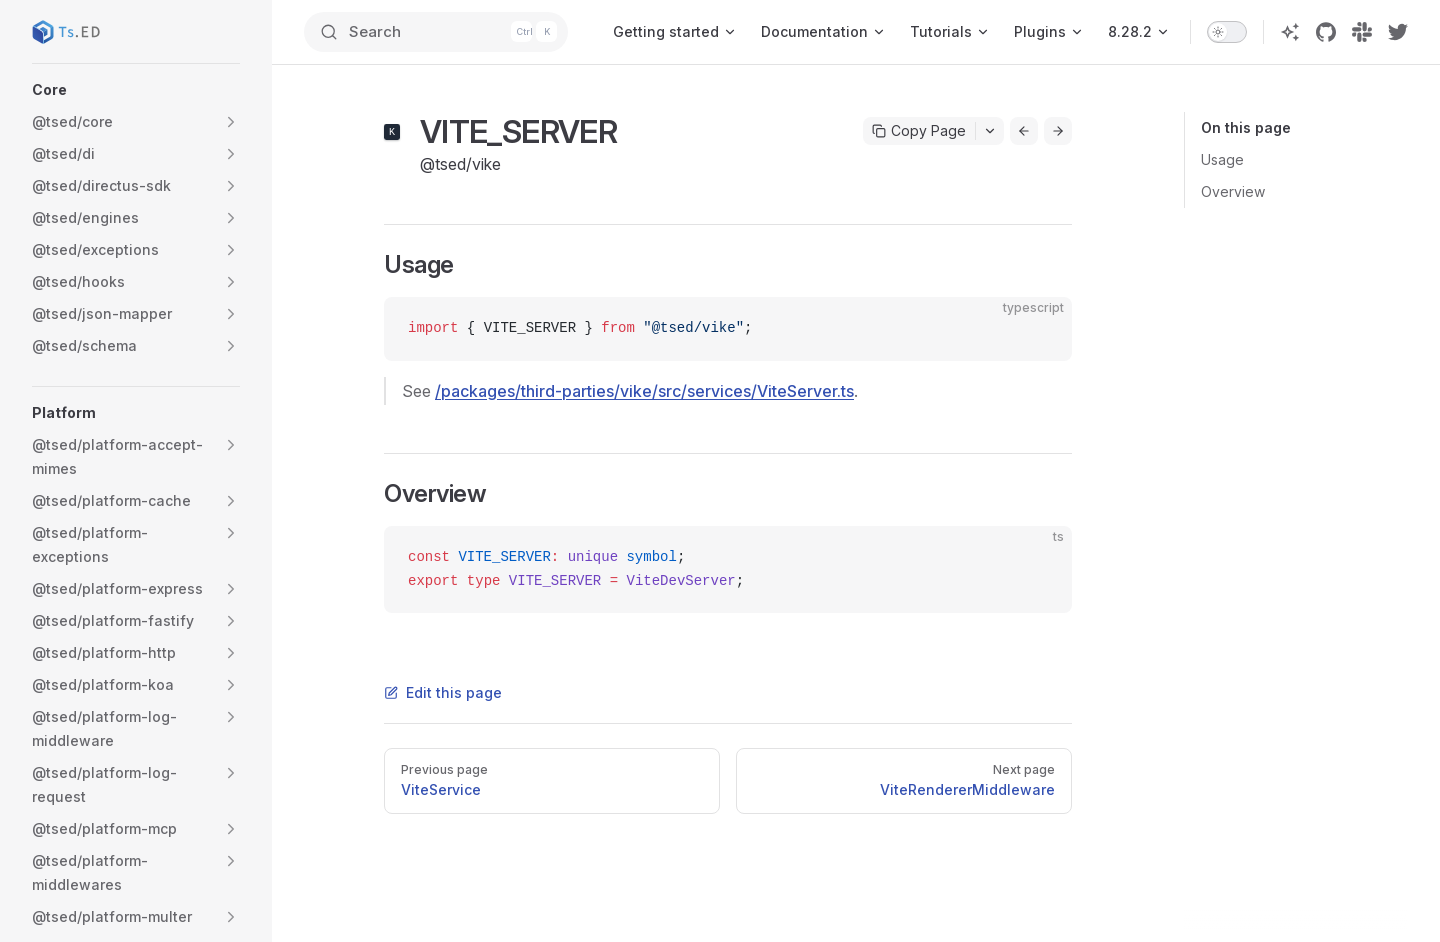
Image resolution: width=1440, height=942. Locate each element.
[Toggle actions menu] (990, 131)
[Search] (436, 32)
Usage (1222, 159)
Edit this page (443, 692)
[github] (1326, 32)
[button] (136, 90)
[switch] (1227, 32)
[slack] (1362, 32)
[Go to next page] (1058, 131)
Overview (1233, 191)
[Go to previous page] (1024, 131)
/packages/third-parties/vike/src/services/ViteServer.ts (644, 391)
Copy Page (919, 130)
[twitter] (1398, 32)
